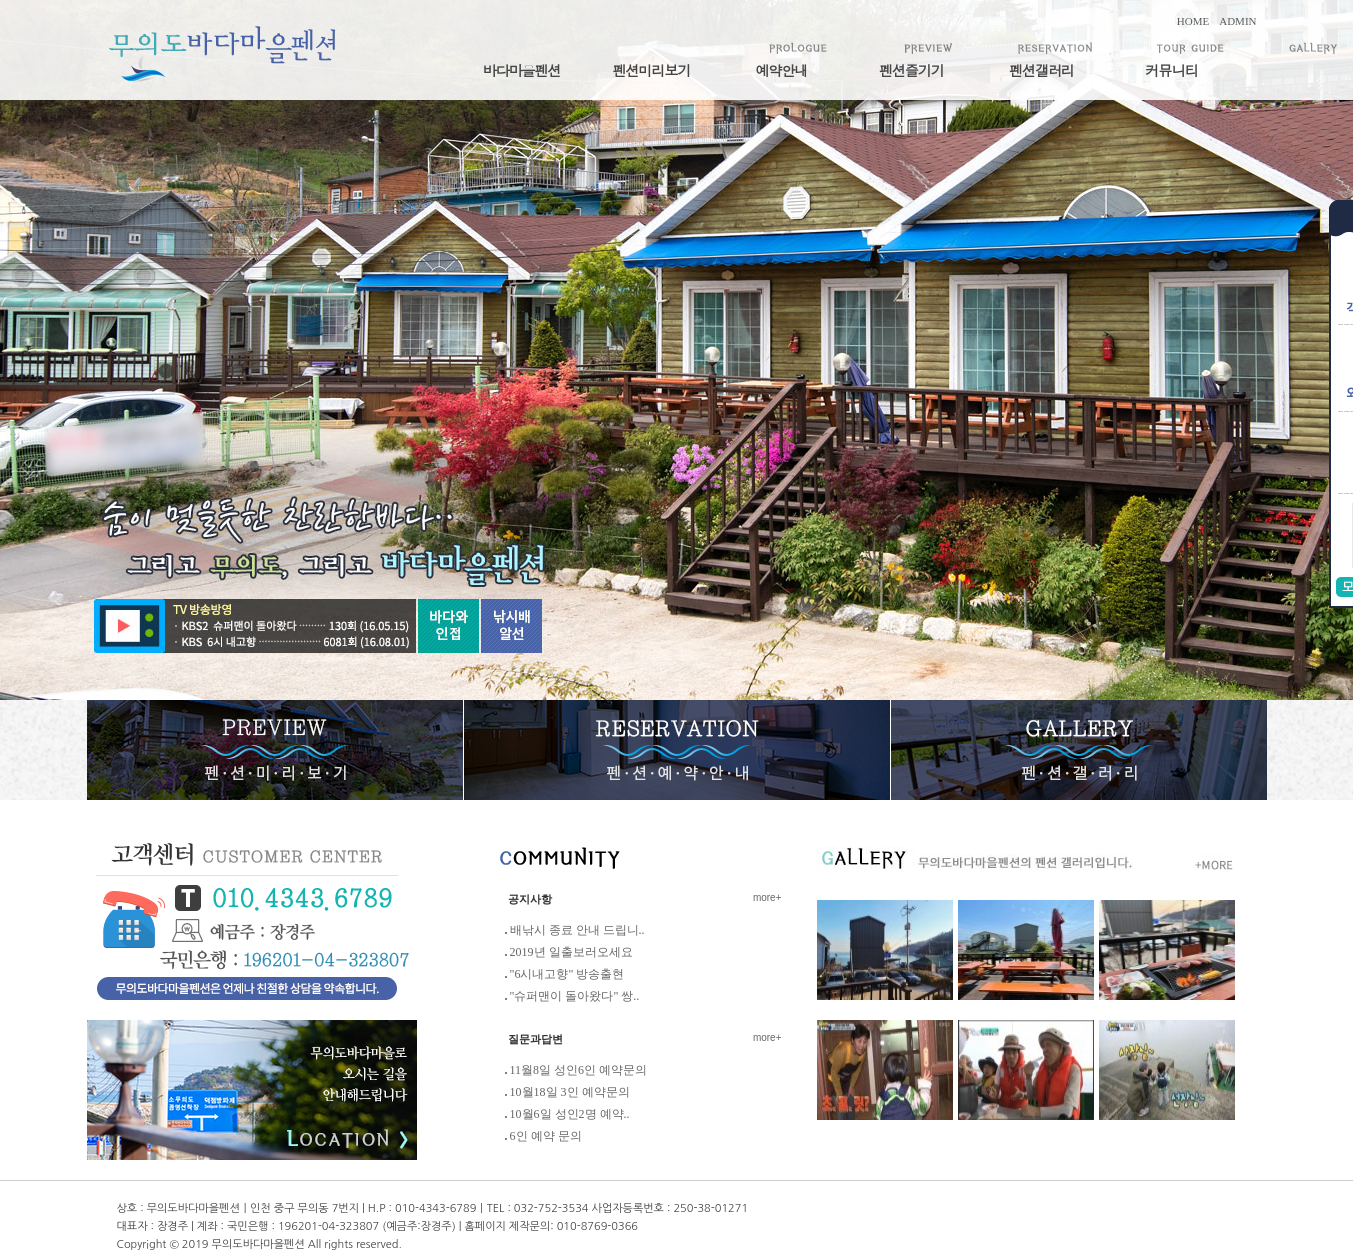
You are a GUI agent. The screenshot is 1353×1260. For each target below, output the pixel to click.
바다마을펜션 (522, 70)
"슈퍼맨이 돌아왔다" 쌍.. (575, 996)
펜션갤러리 (1041, 70)
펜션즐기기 (911, 70)
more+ (767, 897)
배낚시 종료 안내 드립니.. (577, 930)
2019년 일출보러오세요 (571, 952)
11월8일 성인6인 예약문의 (579, 1070)
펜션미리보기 (652, 70)
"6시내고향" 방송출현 (567, 974)
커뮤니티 (1172, 70)
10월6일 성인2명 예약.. (570, 1114)
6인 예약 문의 (546, 1136)
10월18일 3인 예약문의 (570, 1092)
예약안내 (782, 70)
